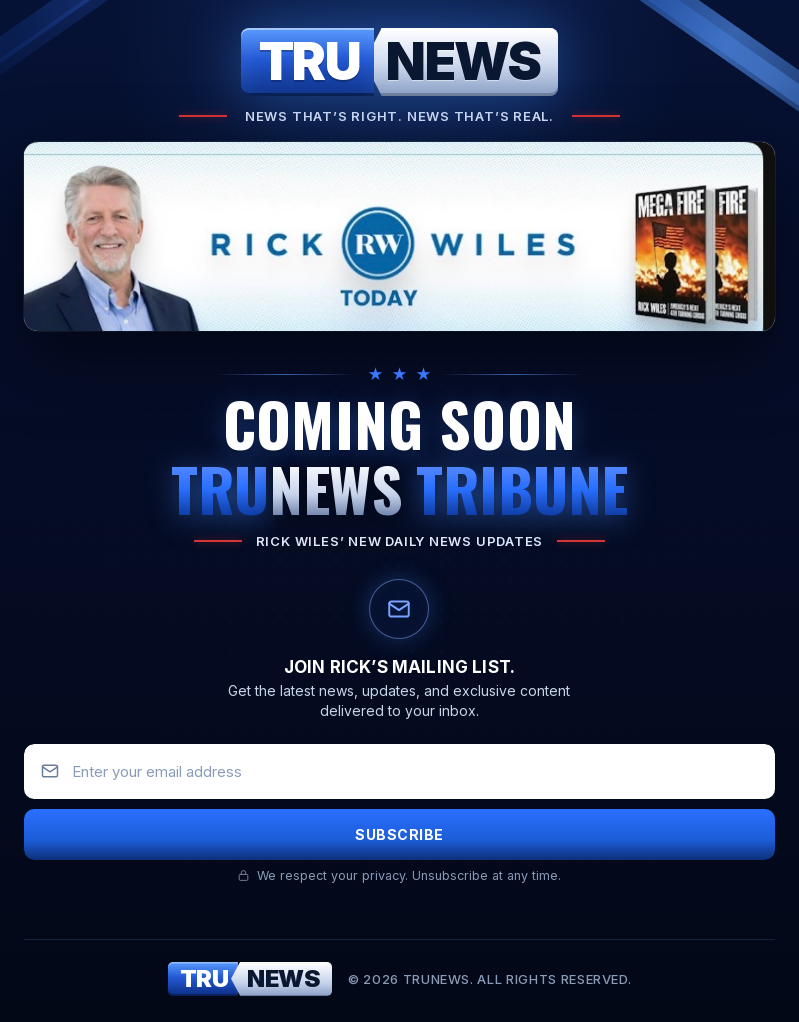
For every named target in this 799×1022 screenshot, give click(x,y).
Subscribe (399, 834)
